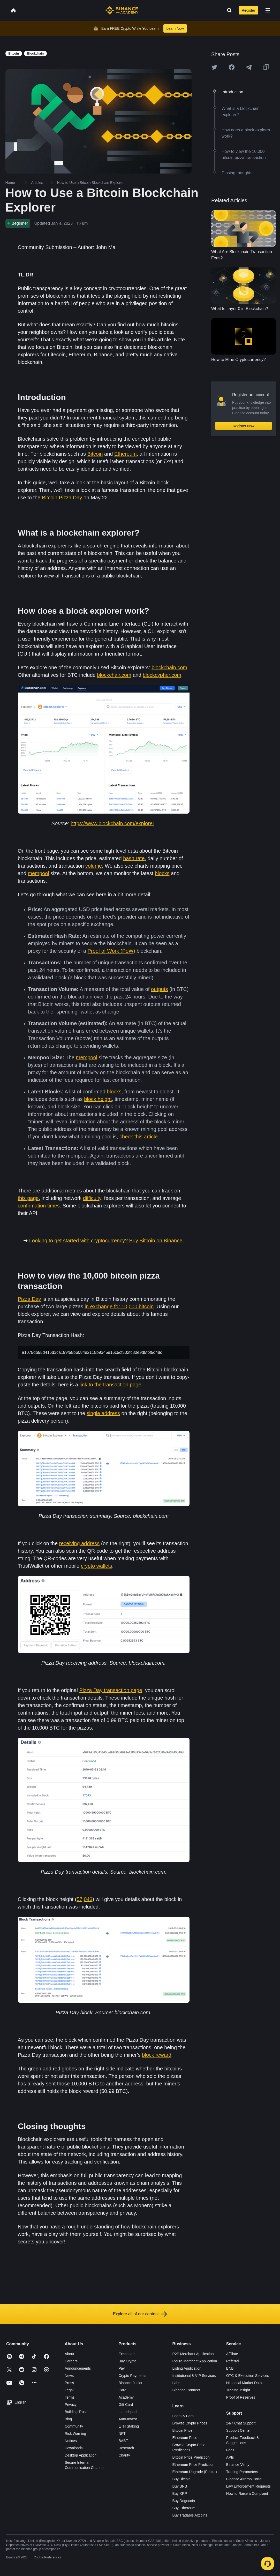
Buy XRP (179, 2493)
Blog (68, 2419)
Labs (176, 2383)
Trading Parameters (242, 2472)
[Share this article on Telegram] (249, 67)
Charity (124, 2455)
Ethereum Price (184, 2438)
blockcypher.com (162, 675)
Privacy (71, 2404)
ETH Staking (128, 2426)
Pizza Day (29, 1299)
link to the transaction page (110, 1384)
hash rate (134, 858)
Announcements (78, 2368)
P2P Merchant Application (193, 2354)
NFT (121, 2433)
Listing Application (186, 2368)
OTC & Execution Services (247, 2376)
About (69, 2354)
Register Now (243, 426)
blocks (162, 873)
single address (103, 1413)
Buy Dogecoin (183, 2501)
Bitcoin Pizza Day (62, 497)
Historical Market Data (244, 2383)
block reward (156, 2055)
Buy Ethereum (183, 2508)
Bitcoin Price (182, 2430)
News (69, 2376)
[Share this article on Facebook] (232, 67)
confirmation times (39, 1205)
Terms (69, 2397)
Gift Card (125, 2404)
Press (69, 2383)
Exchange (126, 2354)
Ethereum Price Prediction (193, 2464)
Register (248, 10)
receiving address (79, 1543)
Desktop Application (80, 2455)
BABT (123, 2441)
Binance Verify (237, 2464)
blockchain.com (169, 667)
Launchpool (127, 2412)
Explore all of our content (140, 2314)
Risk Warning (75, 2433)
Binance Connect (186, 2390)
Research (126, 2448)
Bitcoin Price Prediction (191, 2457)
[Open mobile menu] (267, 10)
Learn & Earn (183, 2416)
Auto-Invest (127, 2419)
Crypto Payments (132, 2376)
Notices (71, 2441)
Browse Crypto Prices (189, 2423)
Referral (232, 2361)
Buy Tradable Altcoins (189, 2515)
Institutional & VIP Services (194, 2376)
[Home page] (121, 10)
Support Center (238, 2430)
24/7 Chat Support (241, 2423)
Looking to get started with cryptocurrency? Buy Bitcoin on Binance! (106, 1240)
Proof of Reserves (240, 2397)
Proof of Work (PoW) (111, 951)
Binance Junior (130, 2383)
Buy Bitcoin (181, 2479)
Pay (121, 2368)
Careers (71, 2361)
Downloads (73, 2448)
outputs (159, 989)
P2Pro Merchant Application (194, 2361)
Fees (230, 2450)
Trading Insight (238, 2390)
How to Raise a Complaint (247, 2493)
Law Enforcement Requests (248, 2486)
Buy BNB (179, 2486)
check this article (138, 1136)
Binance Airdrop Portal (244, 2479)
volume (93, 866)
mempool (38, 873)
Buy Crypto (127, 2361)
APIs (230, 2457)
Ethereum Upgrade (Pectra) (194, 2472)
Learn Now (175, 28)
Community (74, 2426)
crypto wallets (96, 1566)
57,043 (84, 1899)
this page (28, 1198)
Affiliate (232, 2354)
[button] (267, 10)
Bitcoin (95, 454)
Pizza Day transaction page (110, 1690)
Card (122, 2390)
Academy (125, 2397)
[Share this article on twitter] (214, 67)
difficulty (92, 1198)
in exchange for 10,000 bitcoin (119, 1306)
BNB (230, 2368)
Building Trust (76, 2412)
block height (98, 1099)
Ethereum (125, 454)
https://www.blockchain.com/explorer (112, 823)
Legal (69, 2390)
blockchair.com (114, 675)
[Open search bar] (227, 10)
